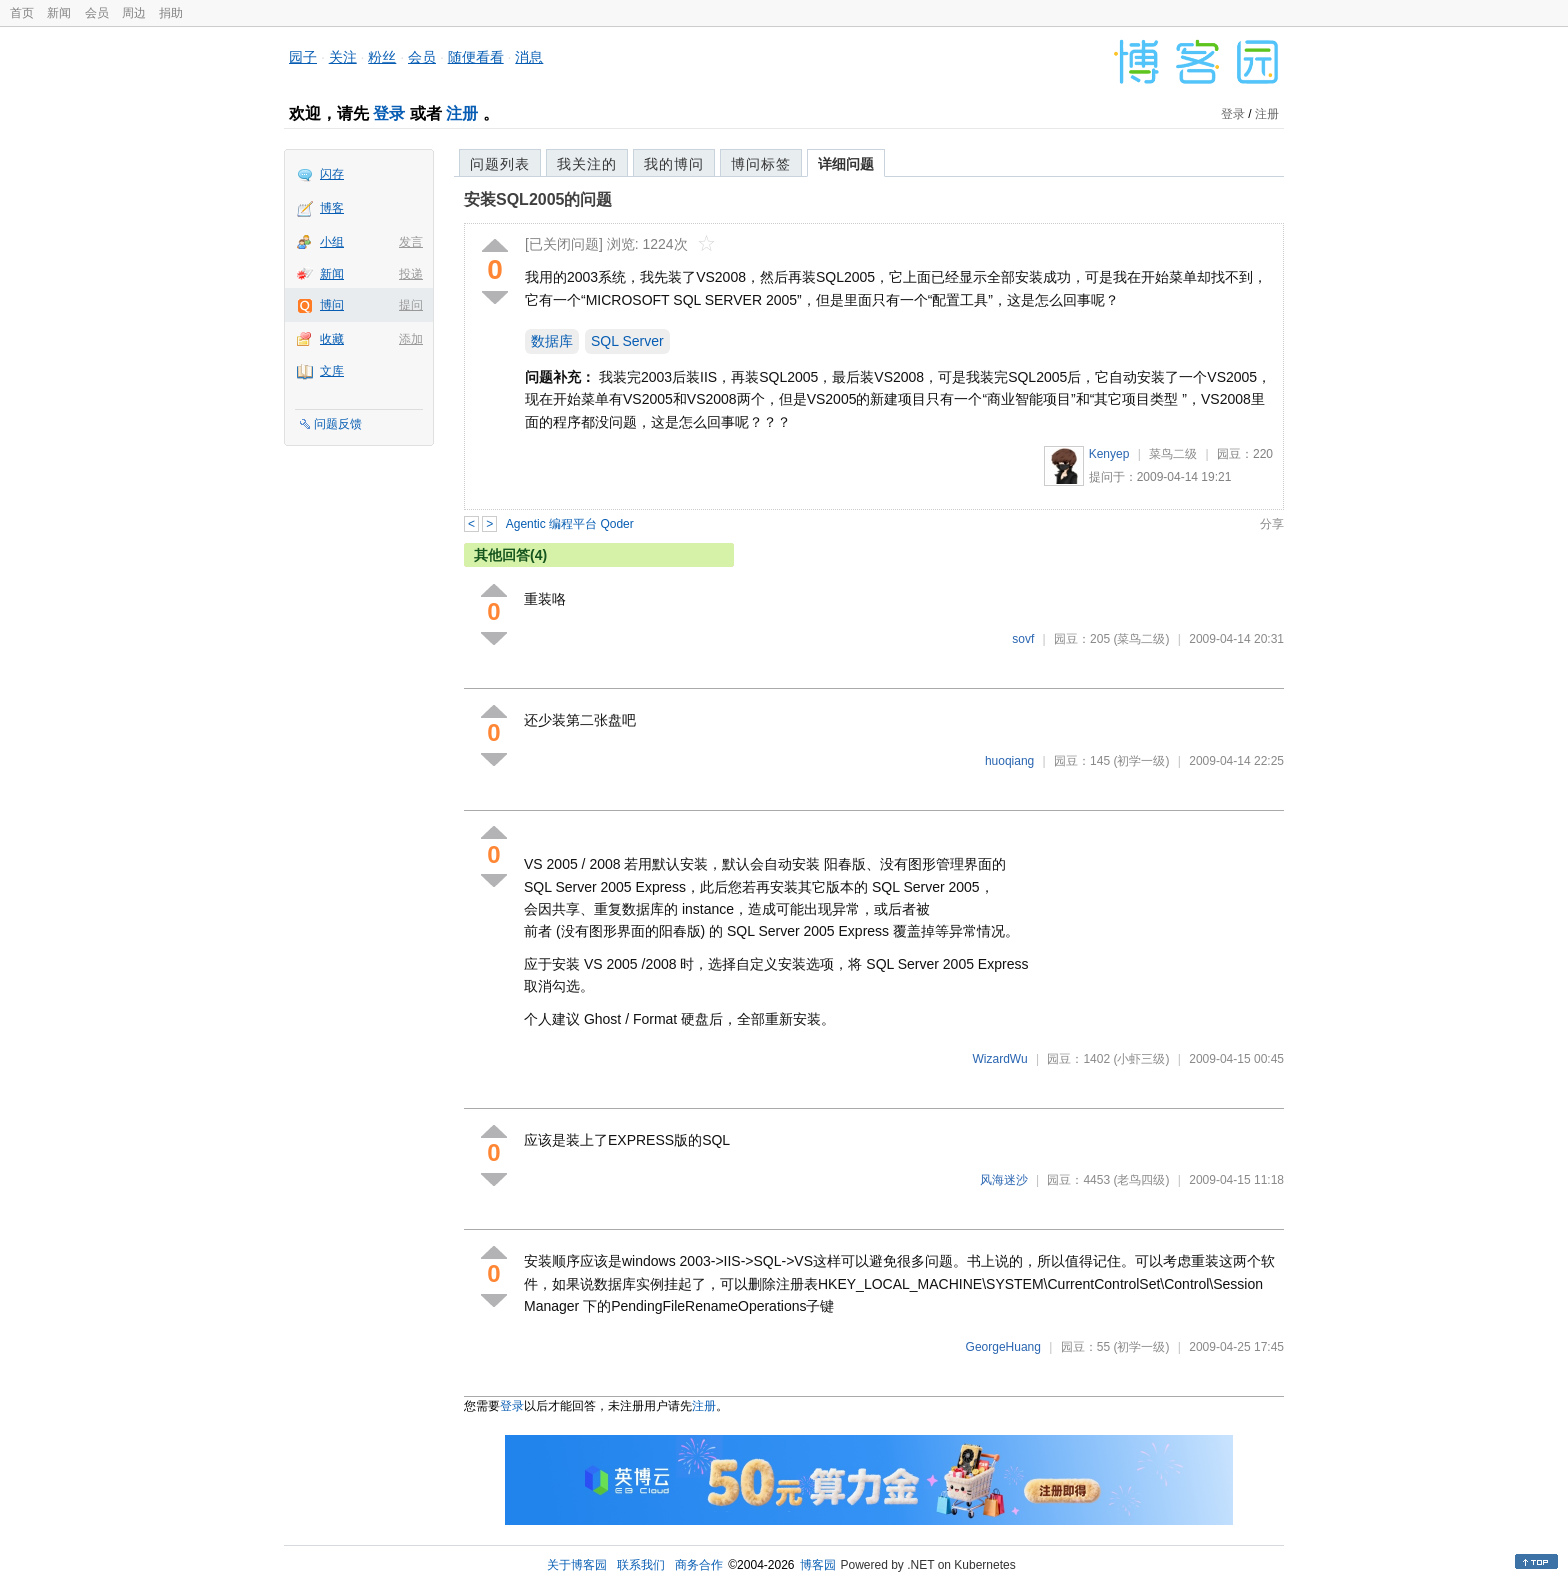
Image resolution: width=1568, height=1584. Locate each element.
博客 (332, 208)
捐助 (171, 13)
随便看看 (476, 57)
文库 (332, 371)
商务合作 (699, 1565)
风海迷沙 (1004, 1180)
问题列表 (500, 164)
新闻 (59, 13)
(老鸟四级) (1141, 1180)
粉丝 (382, 57)
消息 (529, 57)
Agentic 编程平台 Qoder (570, 524)
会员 (97, 13)
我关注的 (587, 164)
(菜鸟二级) (1141, 639)
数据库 (552, 341)
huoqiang (1009, 761)
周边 (134, 13)
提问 (411, 305)
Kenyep (1109, 454)
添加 (411, 339)
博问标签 (761, 164)
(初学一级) (1141, 761)
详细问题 (846, 164)
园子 (303, 57)
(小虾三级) (1141, 1059)
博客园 (818, 1565)
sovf (1023, 639)
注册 (462, 113)
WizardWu (999, 1059)
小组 (332, 242)
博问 (332, 305)
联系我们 (641, 1565)
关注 (343, 57)
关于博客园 (577, 1565)
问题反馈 (338, 424)
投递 (411, 274)
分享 (1272, 524)
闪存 (332, 174)
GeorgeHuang (1003, 1347)
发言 (411, 242)
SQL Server (627, 341)
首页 (22, 13)
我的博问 (674, 164)
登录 (389, 113)
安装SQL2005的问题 (538, 199)
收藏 (332, 339)
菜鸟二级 (1173, 454)
